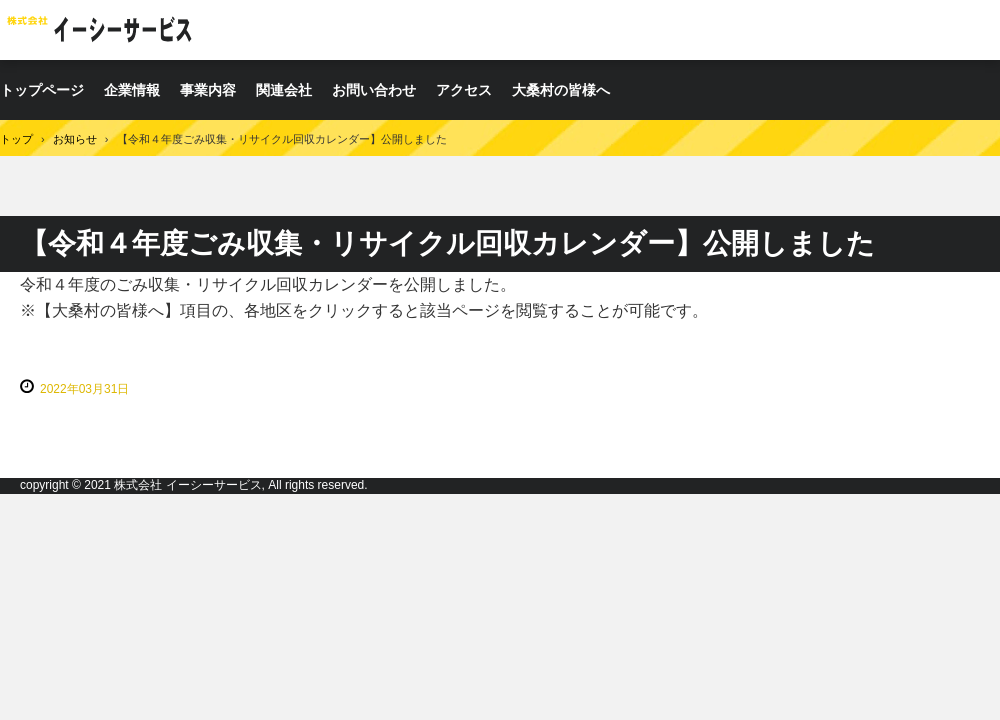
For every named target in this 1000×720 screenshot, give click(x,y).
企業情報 (132, 90)
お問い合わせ (374, 90)
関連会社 (284, 90)
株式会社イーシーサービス (104, 29)
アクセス (464, 90)
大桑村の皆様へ (561, 90)
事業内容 (208, 90)
